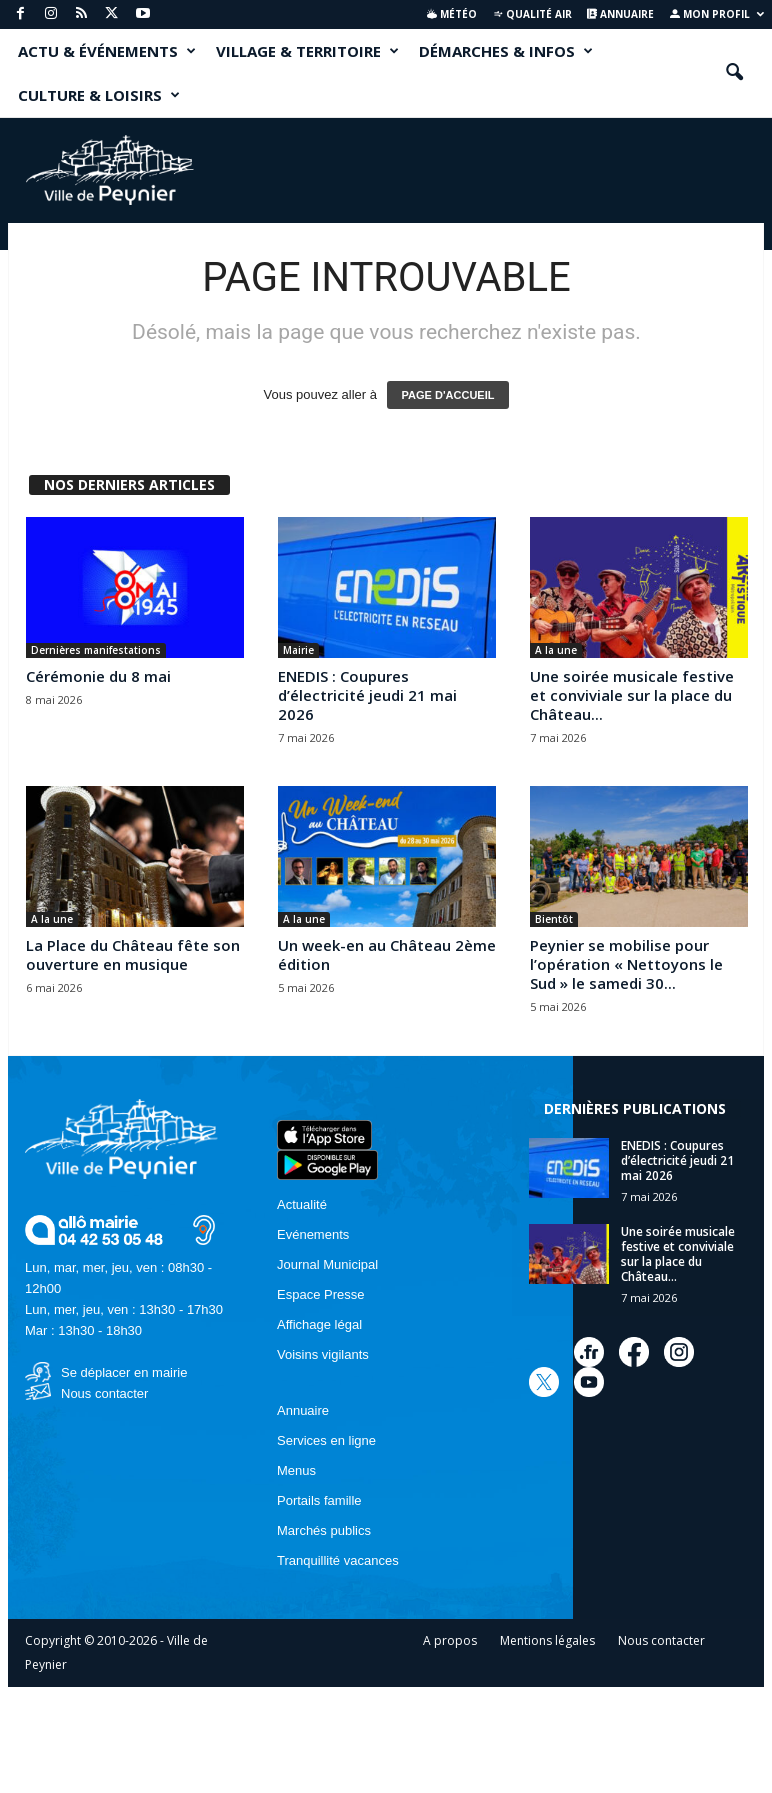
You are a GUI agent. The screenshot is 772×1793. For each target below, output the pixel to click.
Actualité (302, 1204)
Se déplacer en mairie (124, 1372)
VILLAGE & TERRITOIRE (307, 51)
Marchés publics (324, 1530)
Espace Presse (320, 1294)
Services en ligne (326, 1440)
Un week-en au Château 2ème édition (387, 954)
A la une (556, 650)
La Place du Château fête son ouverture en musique (133, 954)
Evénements (313, 1234)
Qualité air (532, 14)
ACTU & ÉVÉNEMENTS (107, 51)
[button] (734, 73)
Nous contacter (104, 1393)
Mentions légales (547, 1640)
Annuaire (620, 14)
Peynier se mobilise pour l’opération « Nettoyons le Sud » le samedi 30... (626, 964)
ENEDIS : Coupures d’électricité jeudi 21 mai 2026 (367, 695)
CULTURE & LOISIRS (99, 95)
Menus (296, 1470)
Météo (452, 14)
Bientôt (554, 919)
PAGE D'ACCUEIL (448, 395)
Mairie (298, 650)
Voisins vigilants (323, 1354)
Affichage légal (319, 1324)
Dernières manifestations (96, 650)
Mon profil (717, 14)
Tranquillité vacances (338, 1560)
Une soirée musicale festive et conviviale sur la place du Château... (632, 695)
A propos (450, 1640)
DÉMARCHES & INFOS (506, 51)
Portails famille (319, 1500)
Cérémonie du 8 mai (98, 676)
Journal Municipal (327, 1264)
